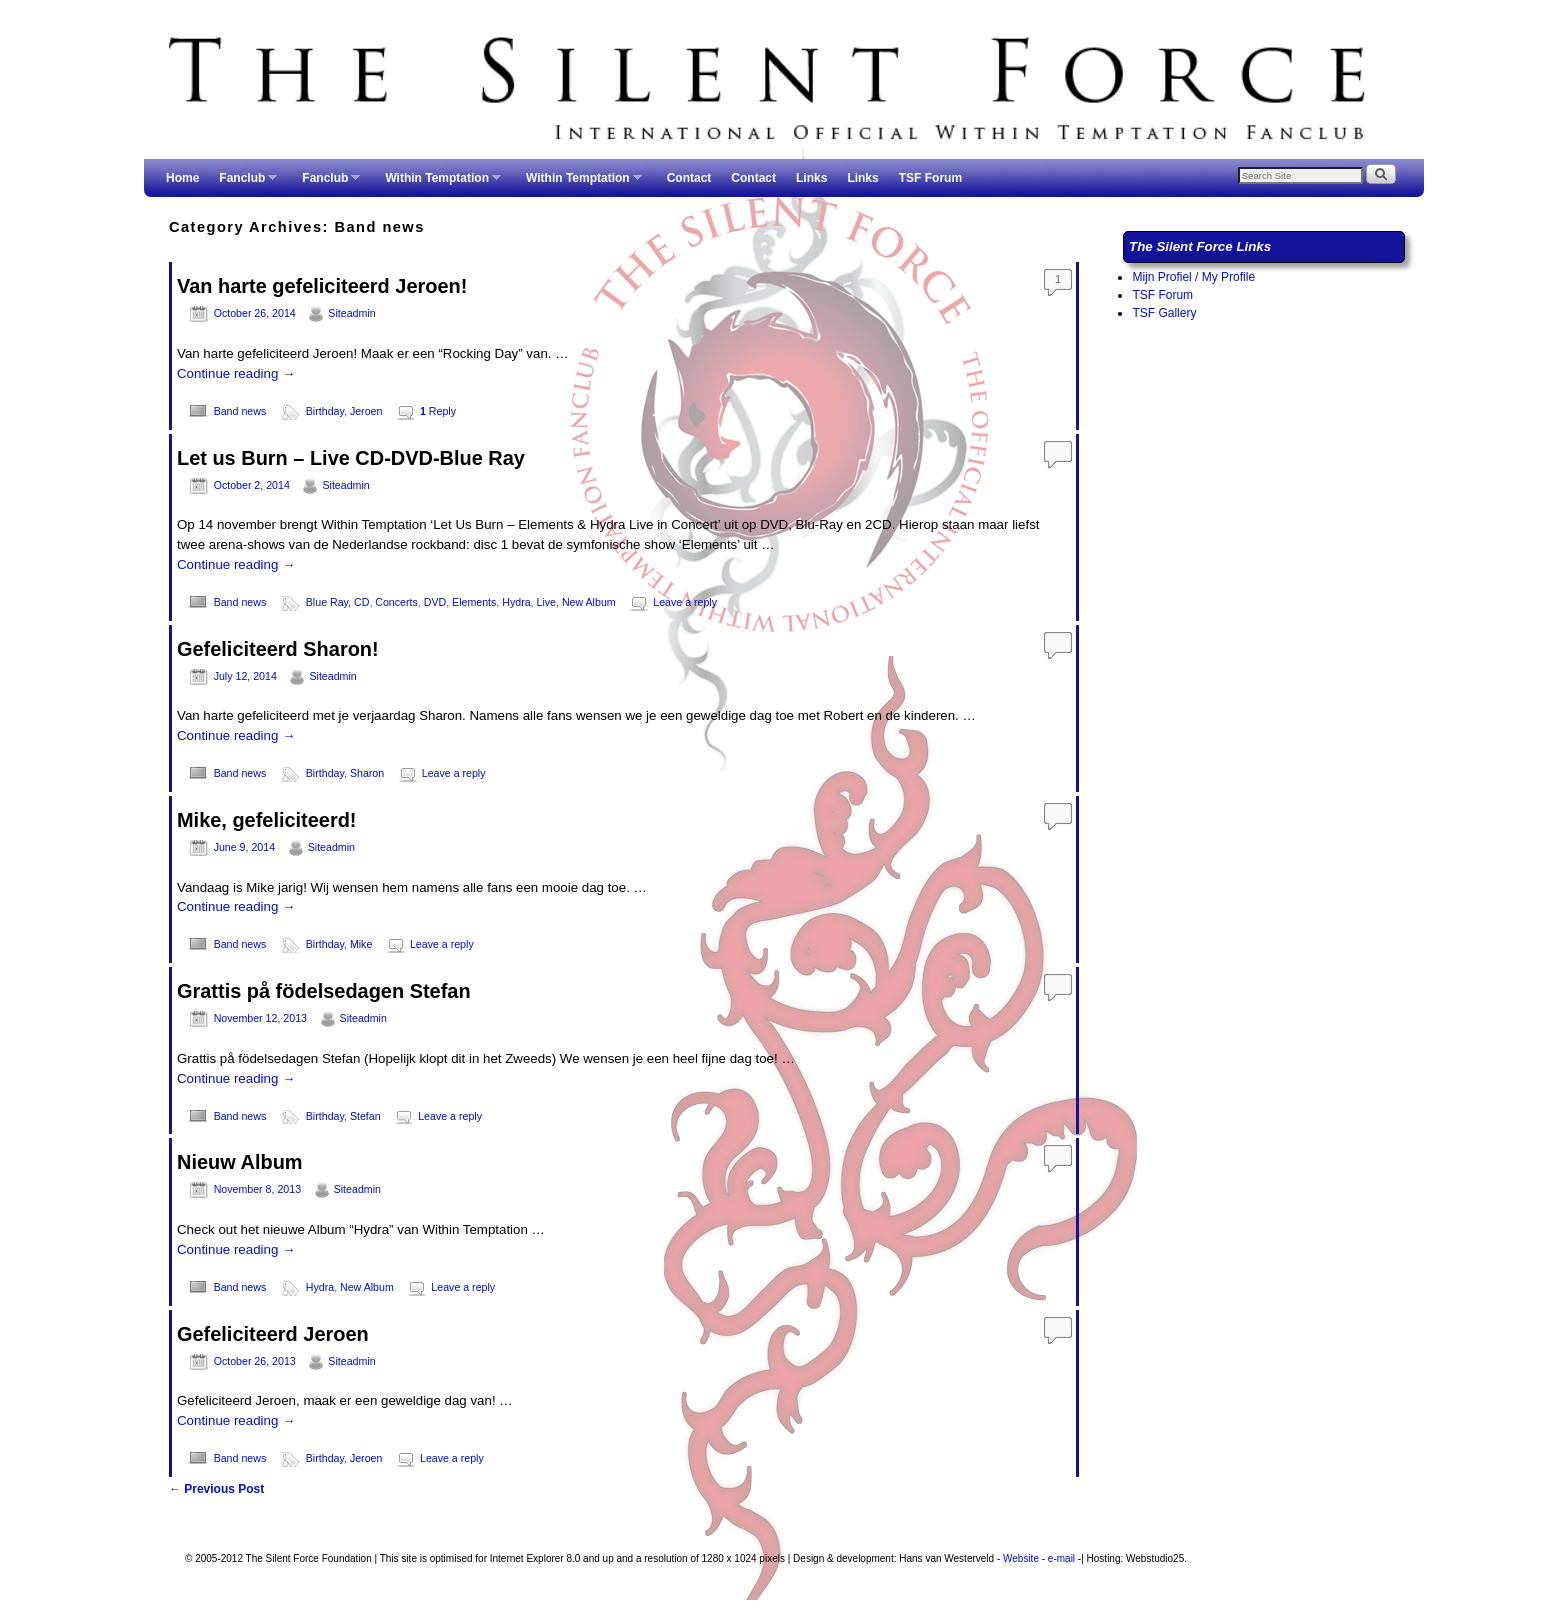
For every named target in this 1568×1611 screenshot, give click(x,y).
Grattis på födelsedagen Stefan (324, 991)
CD (361, 602)
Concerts (396, 602)
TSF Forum (930, 178)
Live (547, 602)
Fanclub (243, 184)
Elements (474, 602)
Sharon (367, 773)
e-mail (1061, 1558)
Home (182, 178)
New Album (589, 602)
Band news (240, 411)
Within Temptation (438, 184)
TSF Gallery (1164, 313)
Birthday (325, 411)
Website (1021, 1558)
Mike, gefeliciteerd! (267, 820)
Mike (361, 944)
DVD (435, 602)
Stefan (365, 1116)
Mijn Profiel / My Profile (1193, 277)
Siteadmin (351, 313)
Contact (689, 178)
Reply (438, 411)
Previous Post (216, 1489)
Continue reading (236, 373)
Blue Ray (327, 602)
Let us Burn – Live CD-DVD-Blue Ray (351, 458)
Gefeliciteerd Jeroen (273, 1334)
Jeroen (366, 411)
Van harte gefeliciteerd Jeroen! (322, 286)
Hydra (516, 602)
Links (811, 178)
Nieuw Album (240, 1162)
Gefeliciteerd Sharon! (278, 649)
